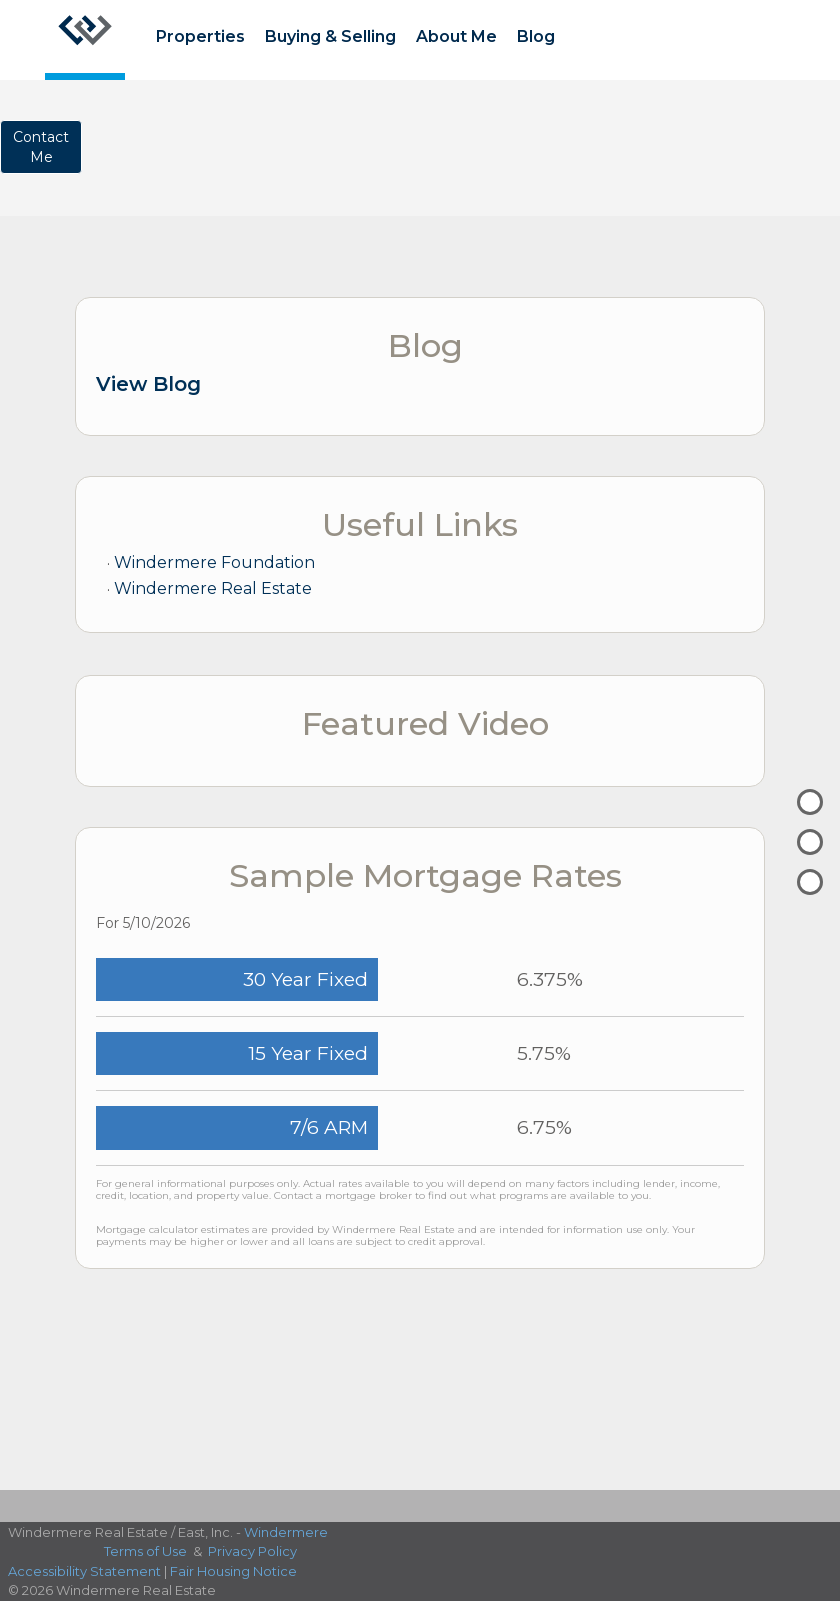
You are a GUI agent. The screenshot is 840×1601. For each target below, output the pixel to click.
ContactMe (41, 147)
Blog (536, 36)
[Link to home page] (85, 40)
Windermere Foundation (214, 562)
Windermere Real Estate (213, 588)
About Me (456, 36)
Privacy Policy (252, 1551)
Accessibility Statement (84, 1571)
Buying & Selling (330, 36)
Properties (200, 36)
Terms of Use (145, 1551)
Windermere (286, 1532)
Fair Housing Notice (233, 1571)
